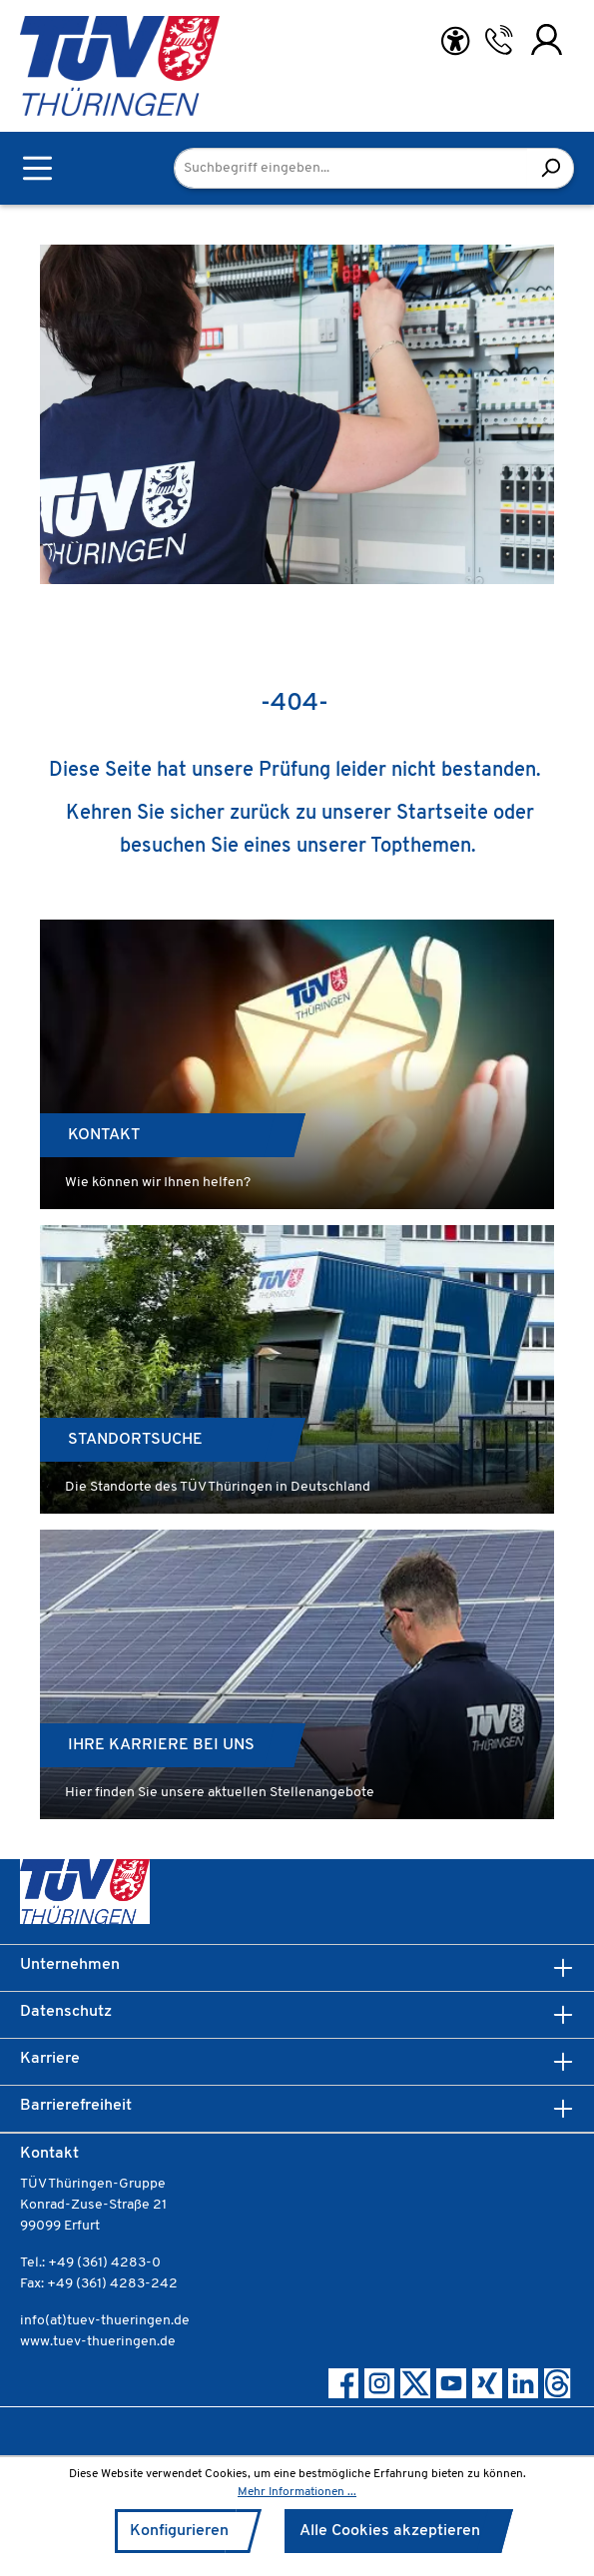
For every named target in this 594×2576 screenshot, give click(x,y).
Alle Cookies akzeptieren (389, 2531)
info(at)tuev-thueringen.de (105, 2320)
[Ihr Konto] (546, 40)
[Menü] (37, 168)
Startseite (442, 814)
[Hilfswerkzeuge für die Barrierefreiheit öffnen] (455, 41)
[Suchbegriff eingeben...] (351, 168)
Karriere (50, 2059)
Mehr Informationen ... (297, 2492)
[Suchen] (550, 168)
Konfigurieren (179, 2531)
